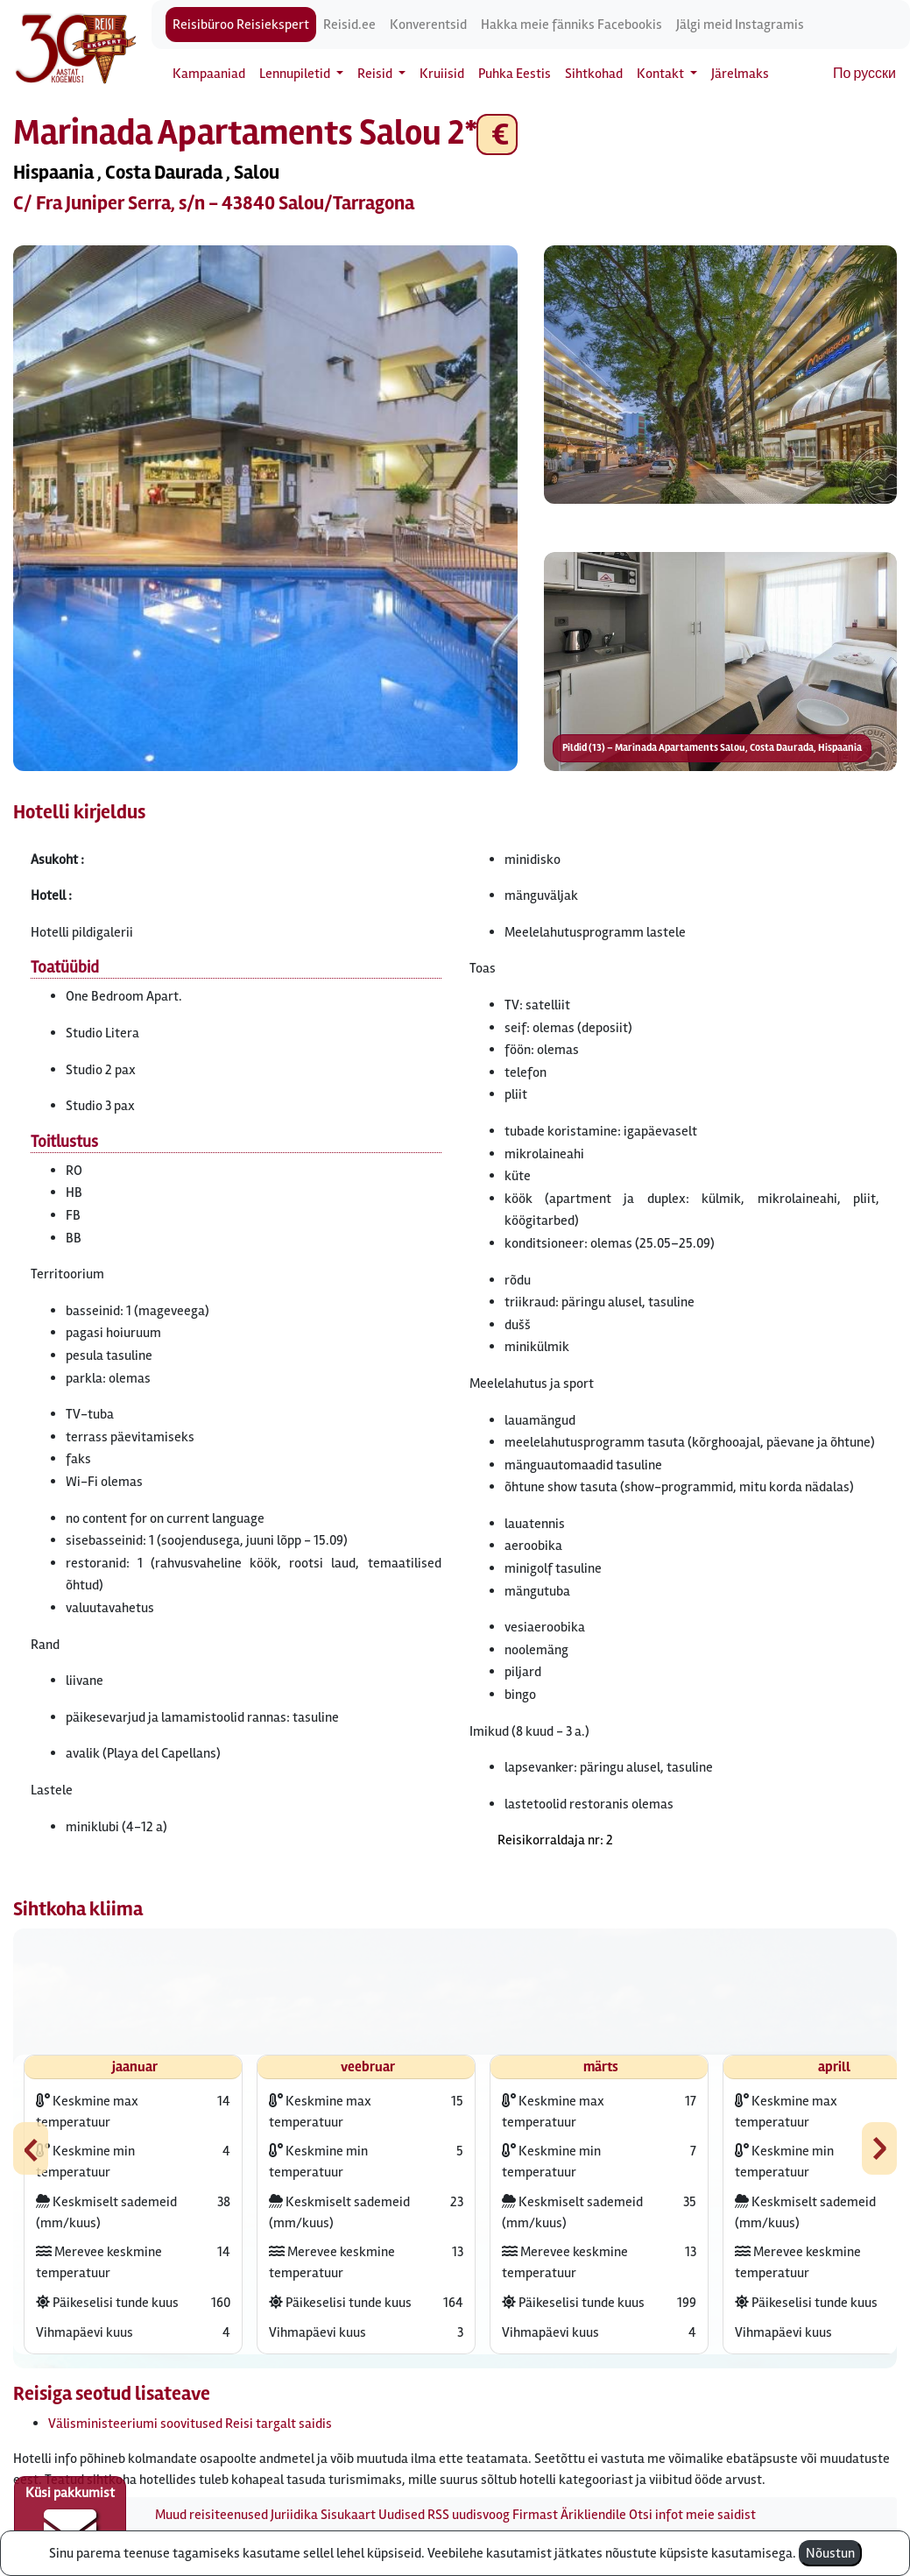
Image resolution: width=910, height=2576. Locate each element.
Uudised (401, 2514)
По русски (864, 73)
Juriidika (294, 2514)
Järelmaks (740, 73)
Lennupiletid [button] (296, 73)
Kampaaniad (209, 73)
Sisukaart (348, 2514)
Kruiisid (442, 73)
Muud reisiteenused (211, 2514)
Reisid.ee (349, 24)
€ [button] (497, 134)
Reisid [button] (376, 73)
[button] (265, 508)
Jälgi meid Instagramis (740, 24)
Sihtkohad (594, 73)
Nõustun (830, 2553)
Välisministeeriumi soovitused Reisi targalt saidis (190, 2423)
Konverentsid (428, 24)
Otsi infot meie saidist (692, 2514)
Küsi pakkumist (70, 2520)
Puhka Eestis (514, 73)
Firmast (535, 2514)
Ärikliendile (593, 2514)
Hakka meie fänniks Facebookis (571, 24)
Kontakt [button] (662, 73)
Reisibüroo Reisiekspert (241, 24)
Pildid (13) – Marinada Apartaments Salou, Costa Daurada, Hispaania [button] (712, 747)
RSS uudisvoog (468, 2514)
